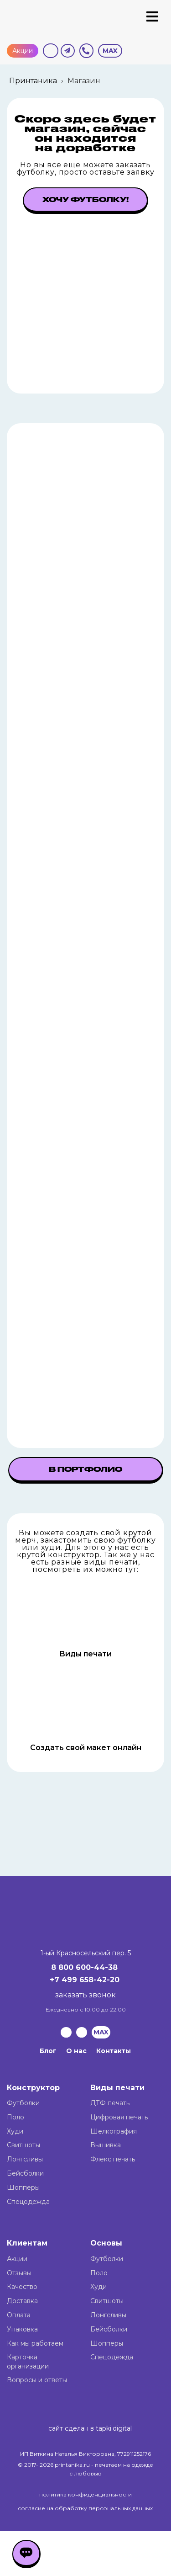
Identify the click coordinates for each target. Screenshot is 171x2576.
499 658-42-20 (90, 1979)
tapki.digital (113, 2428)
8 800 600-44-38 (84, 1967)
